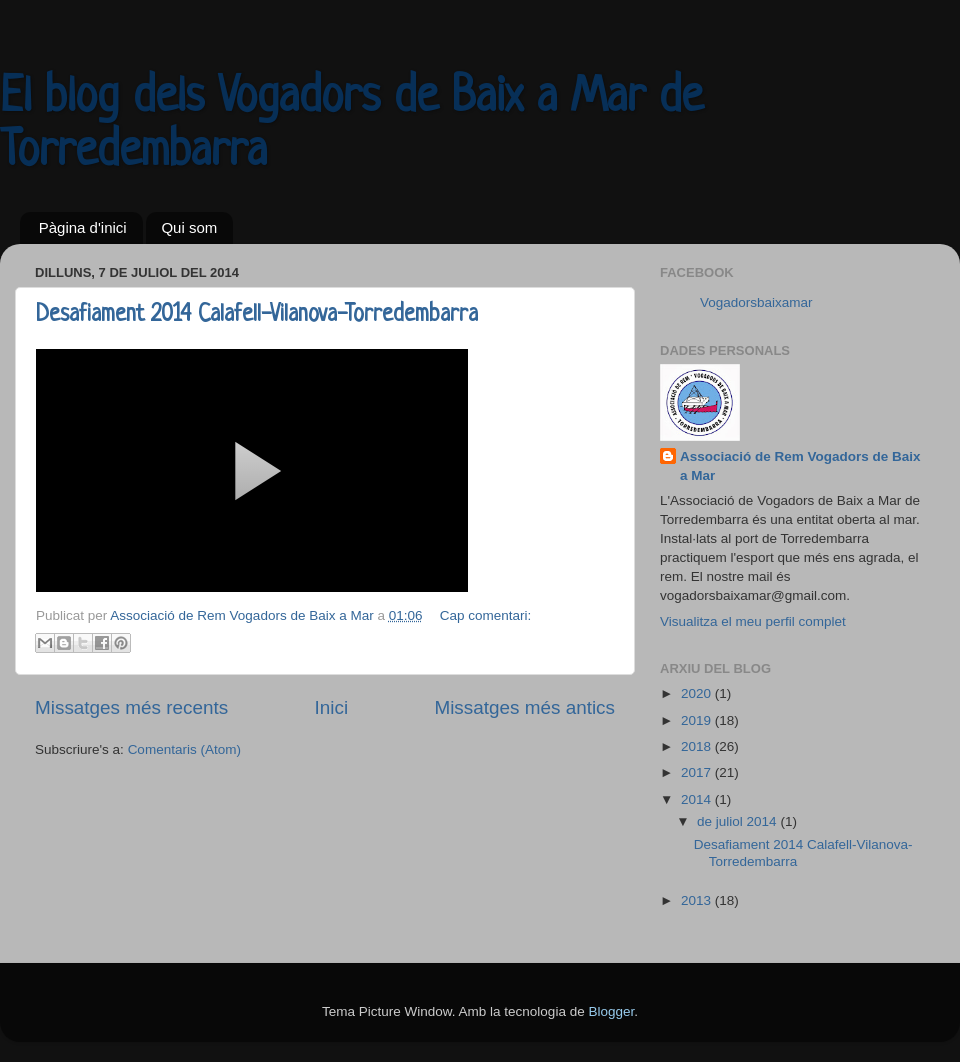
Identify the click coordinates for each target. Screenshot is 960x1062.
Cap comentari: (486, 615)
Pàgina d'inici (83, 227)
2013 (698, 900)
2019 (698, 720)
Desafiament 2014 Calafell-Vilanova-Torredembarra (257, 315)
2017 (698, 772)
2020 (698, 693)
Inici (332, 707)
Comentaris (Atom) (184, 749)
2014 (698, 799)
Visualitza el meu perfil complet (753, 621)
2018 (698, 746)
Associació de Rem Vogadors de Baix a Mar (800, 466)
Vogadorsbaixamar (756, 302)
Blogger (611, 1011)
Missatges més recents (131, 707)
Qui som (189, 227)
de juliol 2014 (738, 821)
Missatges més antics (524, 707)
